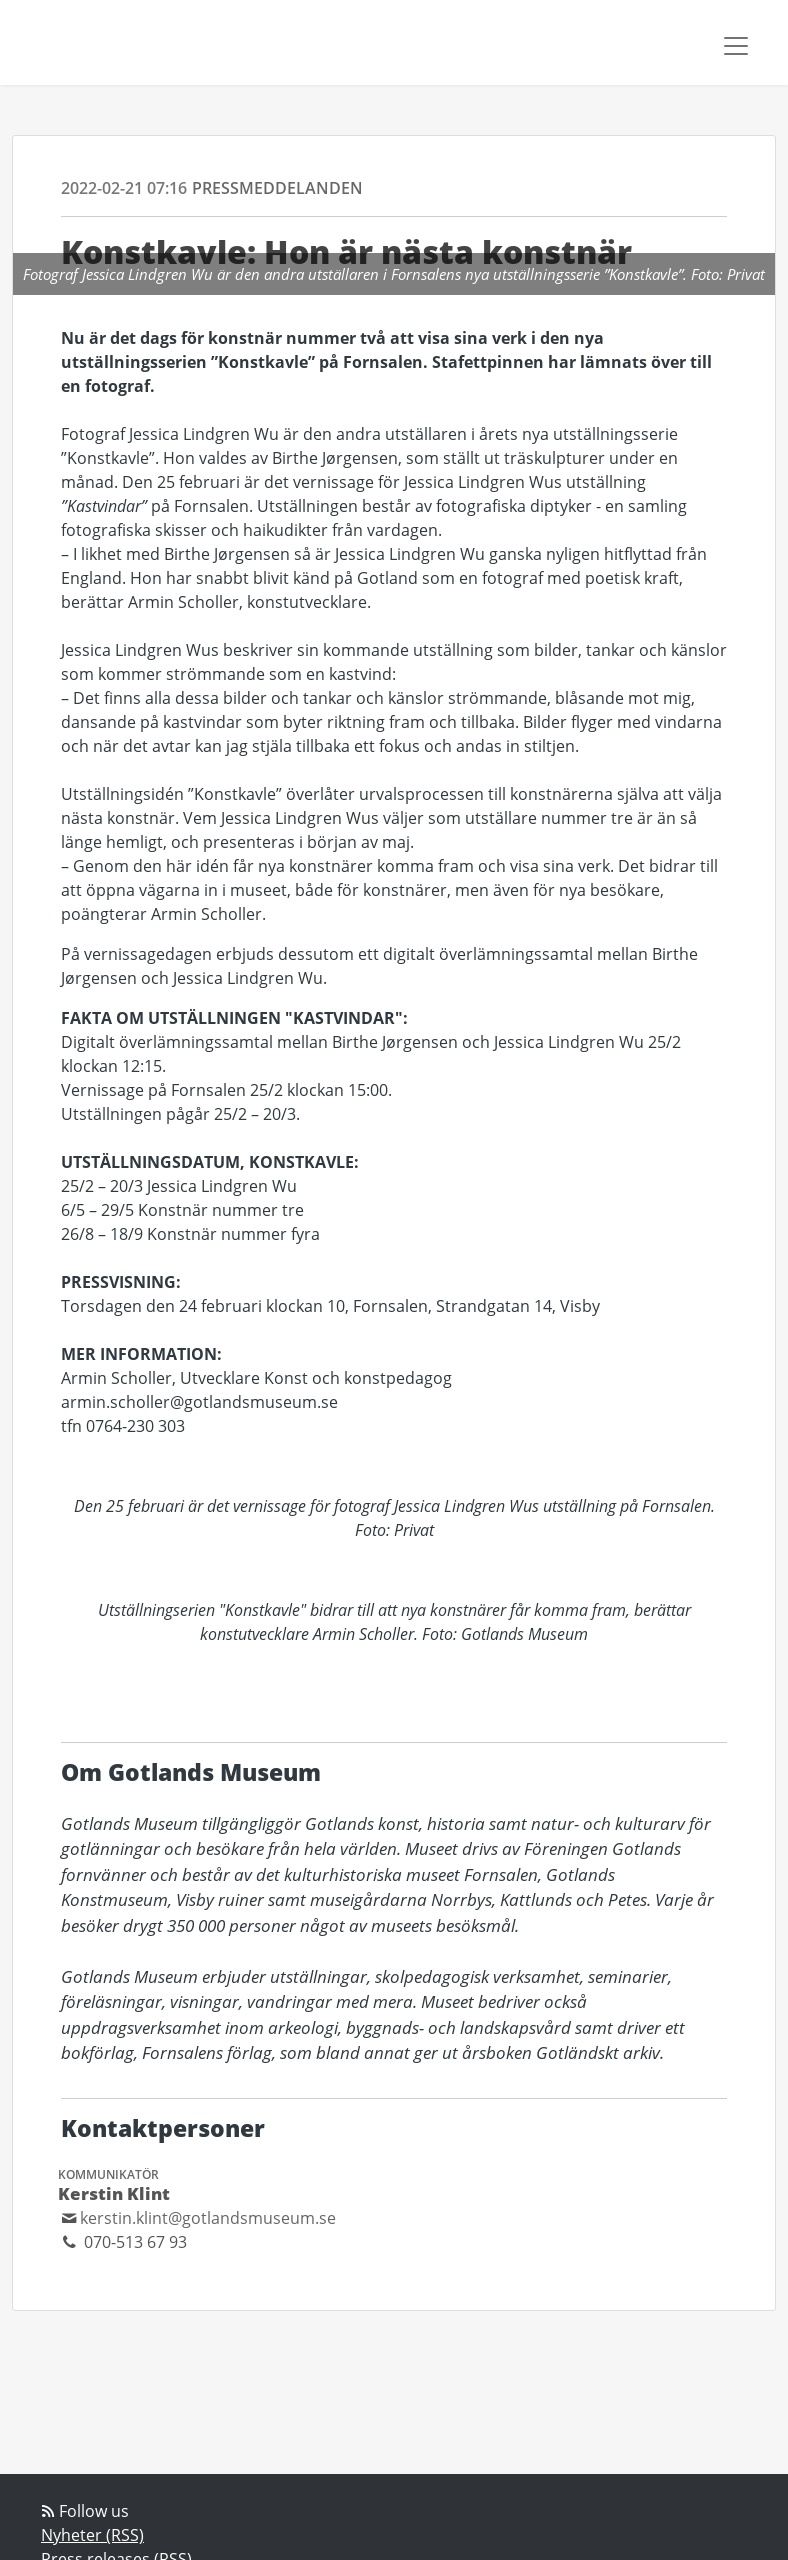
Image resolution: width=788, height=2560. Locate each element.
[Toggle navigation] (736, 46)
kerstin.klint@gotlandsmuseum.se (208, 2218)
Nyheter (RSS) (92, 2535)
